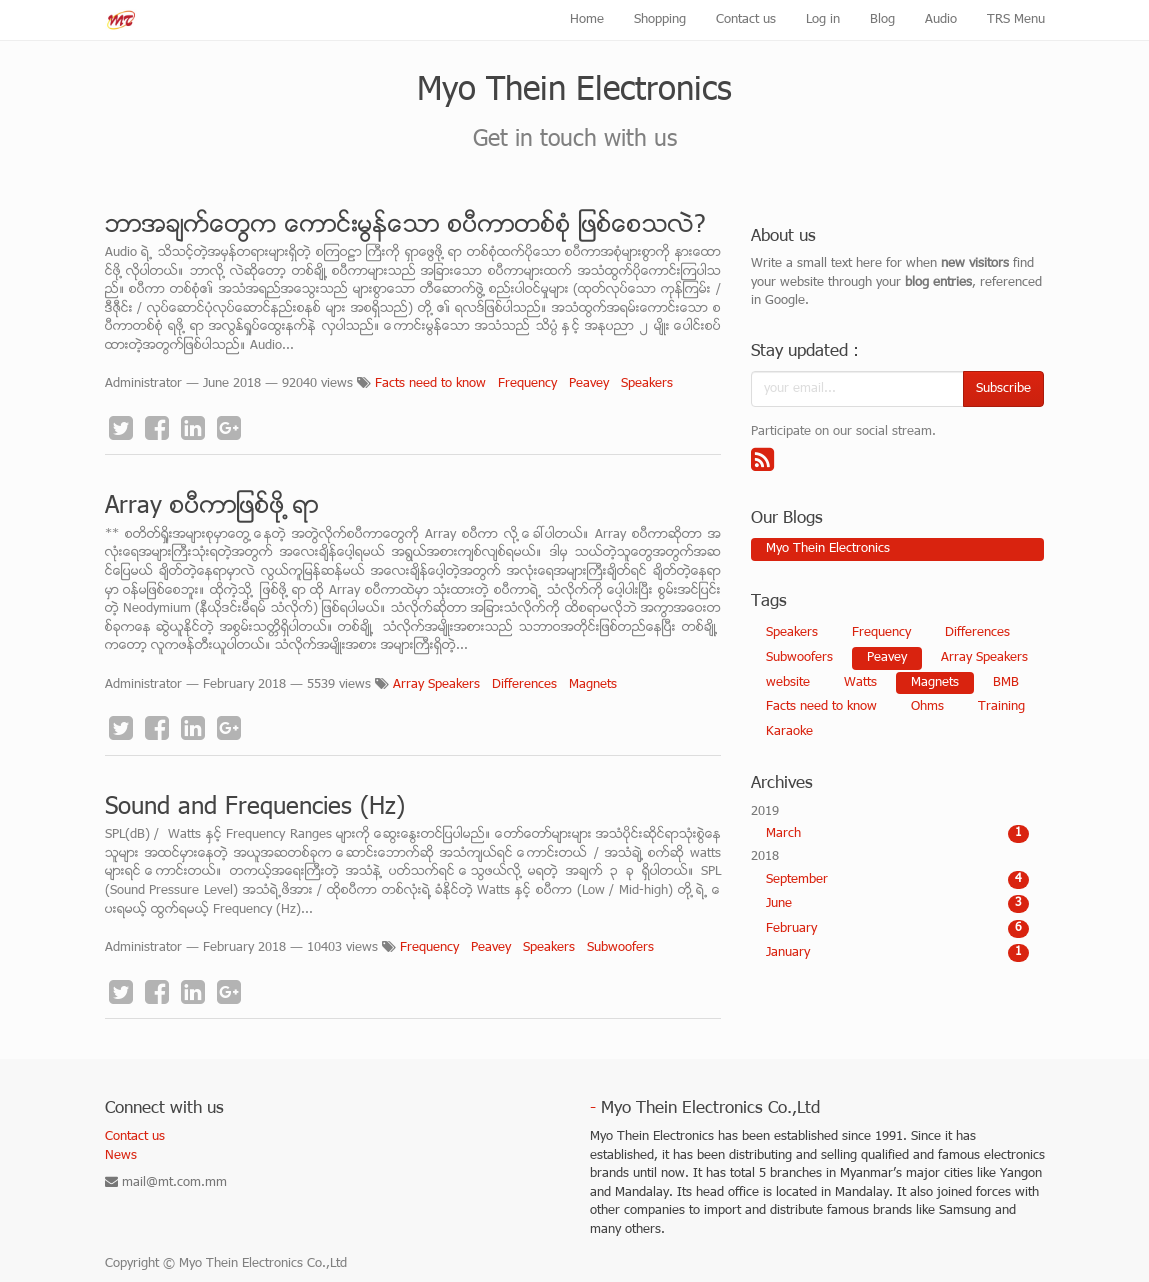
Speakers (647, 384)
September (897, 880)
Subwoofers (620, 948)
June (897, 904)
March (897, 834)
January (897, 953)
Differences (524, 685)
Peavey (589, 384)
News (121, 1156)
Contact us (135, 1137)
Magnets (593, 685)
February (897, 929)
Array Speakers (436, 685)
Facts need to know (430, 384)
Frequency (527, 384)
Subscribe (1003, 389)
